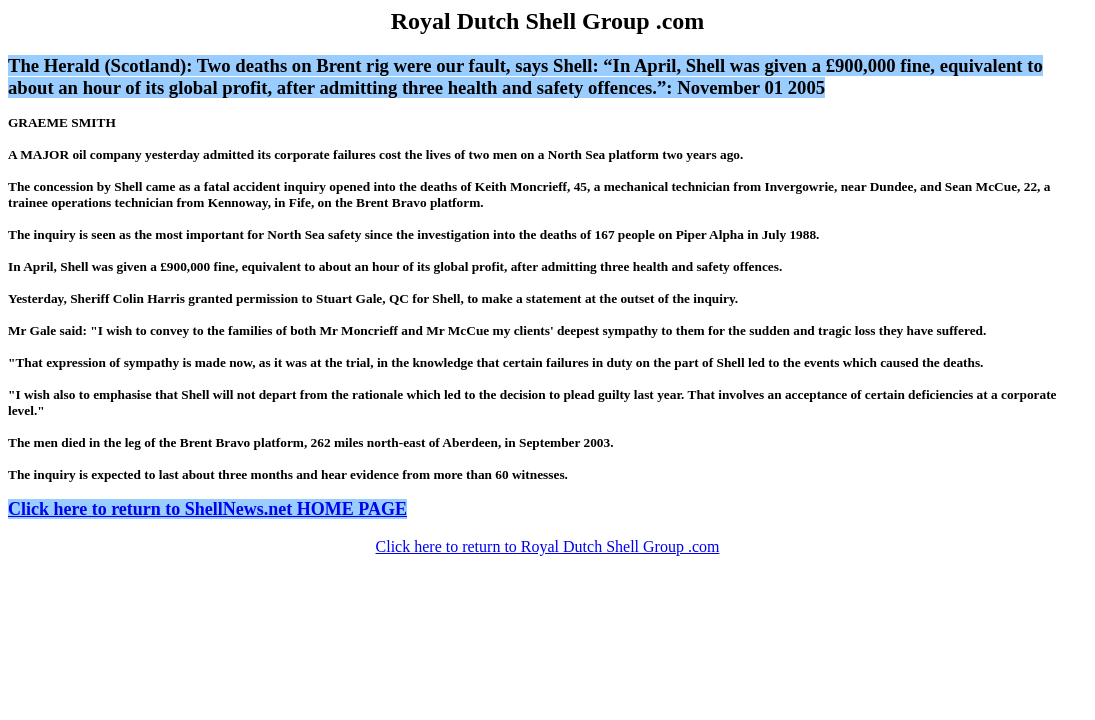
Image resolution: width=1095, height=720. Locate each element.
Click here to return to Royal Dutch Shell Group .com (548, 546)
